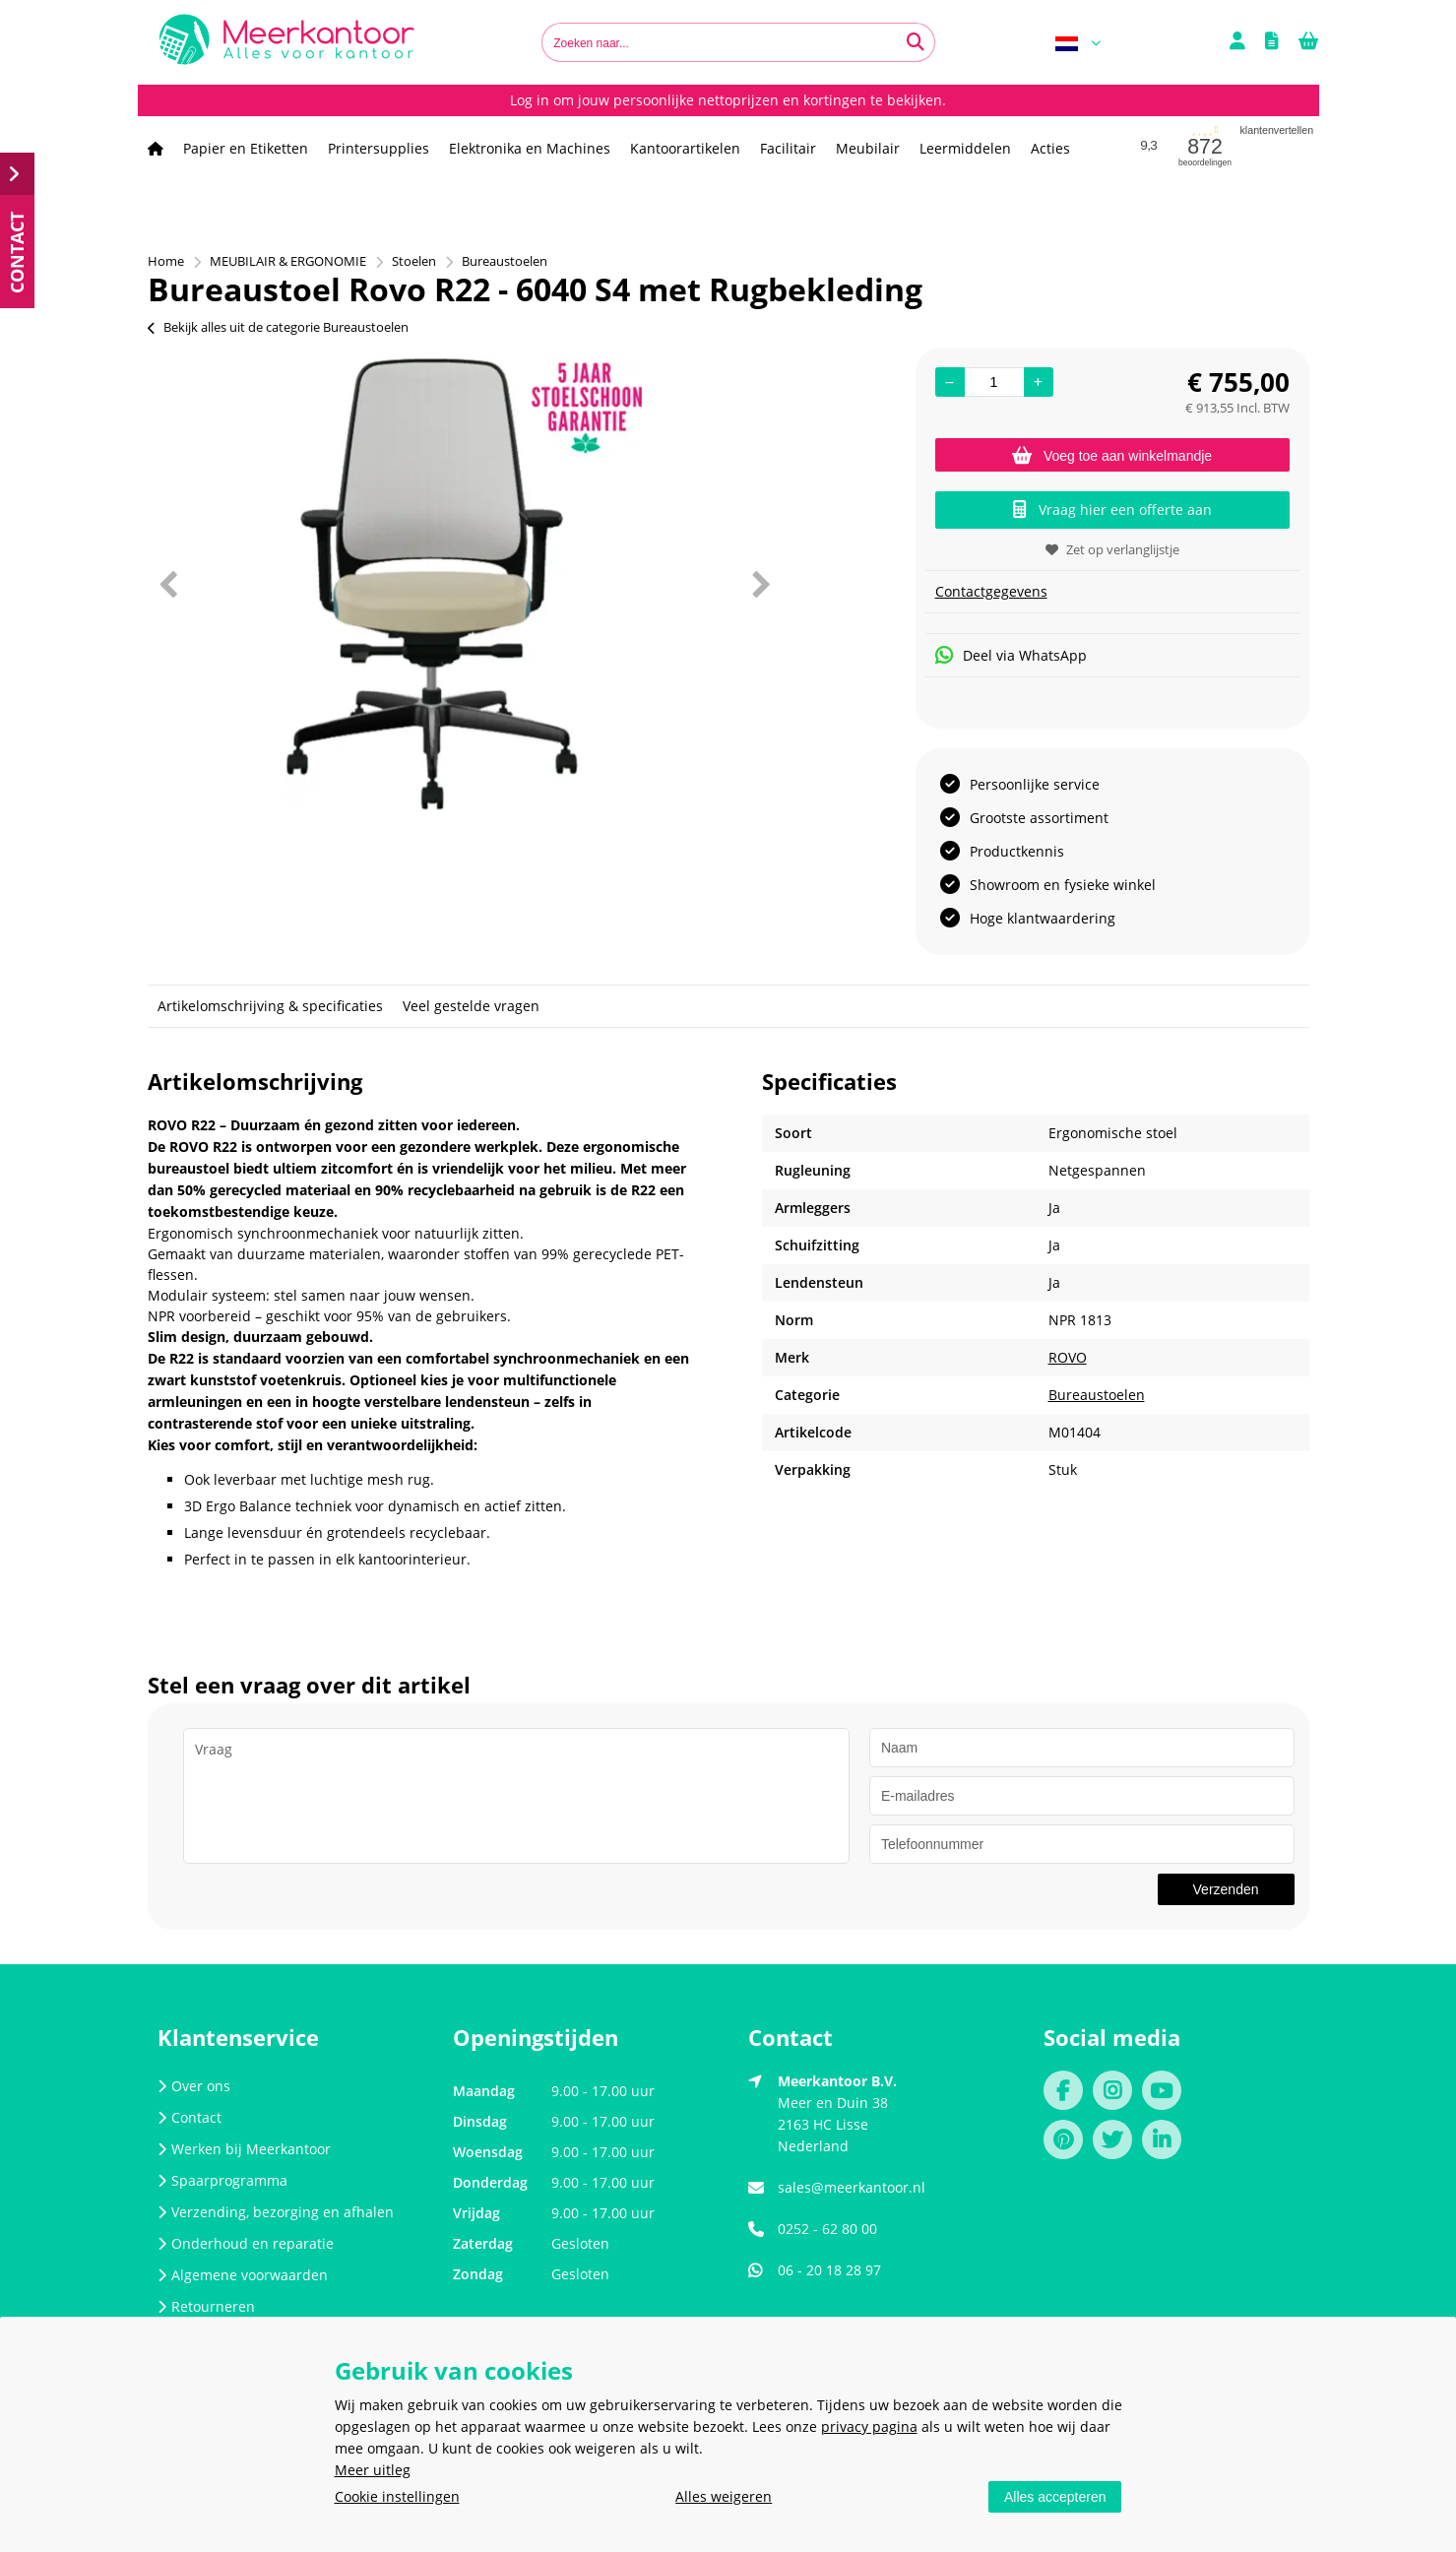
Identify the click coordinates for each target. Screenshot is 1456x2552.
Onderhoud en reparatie (246, 2243)
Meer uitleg (373, 2469)
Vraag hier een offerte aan (1112, 509)
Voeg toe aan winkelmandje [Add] (1112, 456)
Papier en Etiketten (245, 148)
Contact (190, 2117)
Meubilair (868, 148)
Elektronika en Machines (529, 148)
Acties (1050, 148)
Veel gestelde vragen (471, 1005)
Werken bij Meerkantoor (244, 2148)
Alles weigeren (723, 2496)
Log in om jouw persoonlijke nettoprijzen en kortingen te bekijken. (728, 100)
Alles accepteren (1055, 2497)
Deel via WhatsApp (1011, 655)
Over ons (194, 2085)
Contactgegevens (991, 591)
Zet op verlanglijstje (1112, 549)
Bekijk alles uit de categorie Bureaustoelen (278, 327)
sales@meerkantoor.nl (851, 2187)
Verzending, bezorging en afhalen (276, 2211)
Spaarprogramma (222, 2180)
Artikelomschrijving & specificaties (270, 1005)
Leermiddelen (965, 148)
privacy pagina (869, 2426)
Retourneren (206, 2306)
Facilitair (788, 148)
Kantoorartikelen (685, 148)
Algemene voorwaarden (243, 2274)
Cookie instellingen (397, 2496)
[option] (464, 584)
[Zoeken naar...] (915, 42)
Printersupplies (378, 148)
